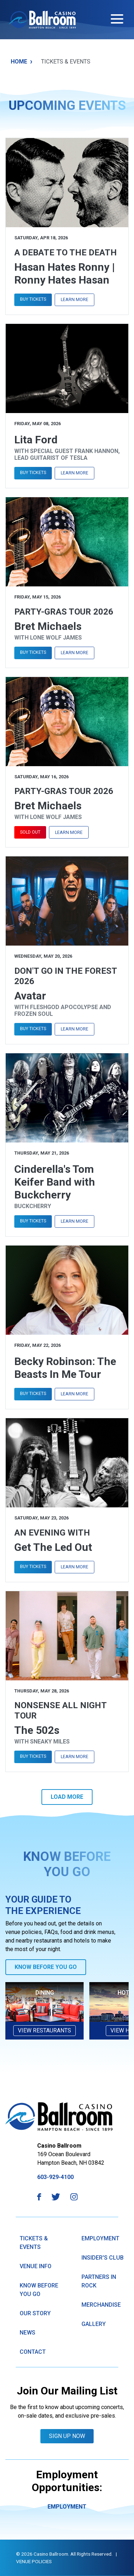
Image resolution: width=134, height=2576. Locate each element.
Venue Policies (34, 2561)
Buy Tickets (33, 299)
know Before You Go (39, 2289)
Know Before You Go (46, 1967)
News (27, 2332)
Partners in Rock (98, 2281)
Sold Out (30, 832)
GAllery (93, 2324)
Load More (67, 1796)
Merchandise (101, 2304)
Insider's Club (102, 2257)
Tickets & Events (34, 2242)
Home (22, 61)
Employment (100, 2238)
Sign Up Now (67, 2436)
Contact (33, 2351)
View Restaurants (44, 2030)
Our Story (35, 2313)
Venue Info (35, 2266)
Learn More (74, 299)
